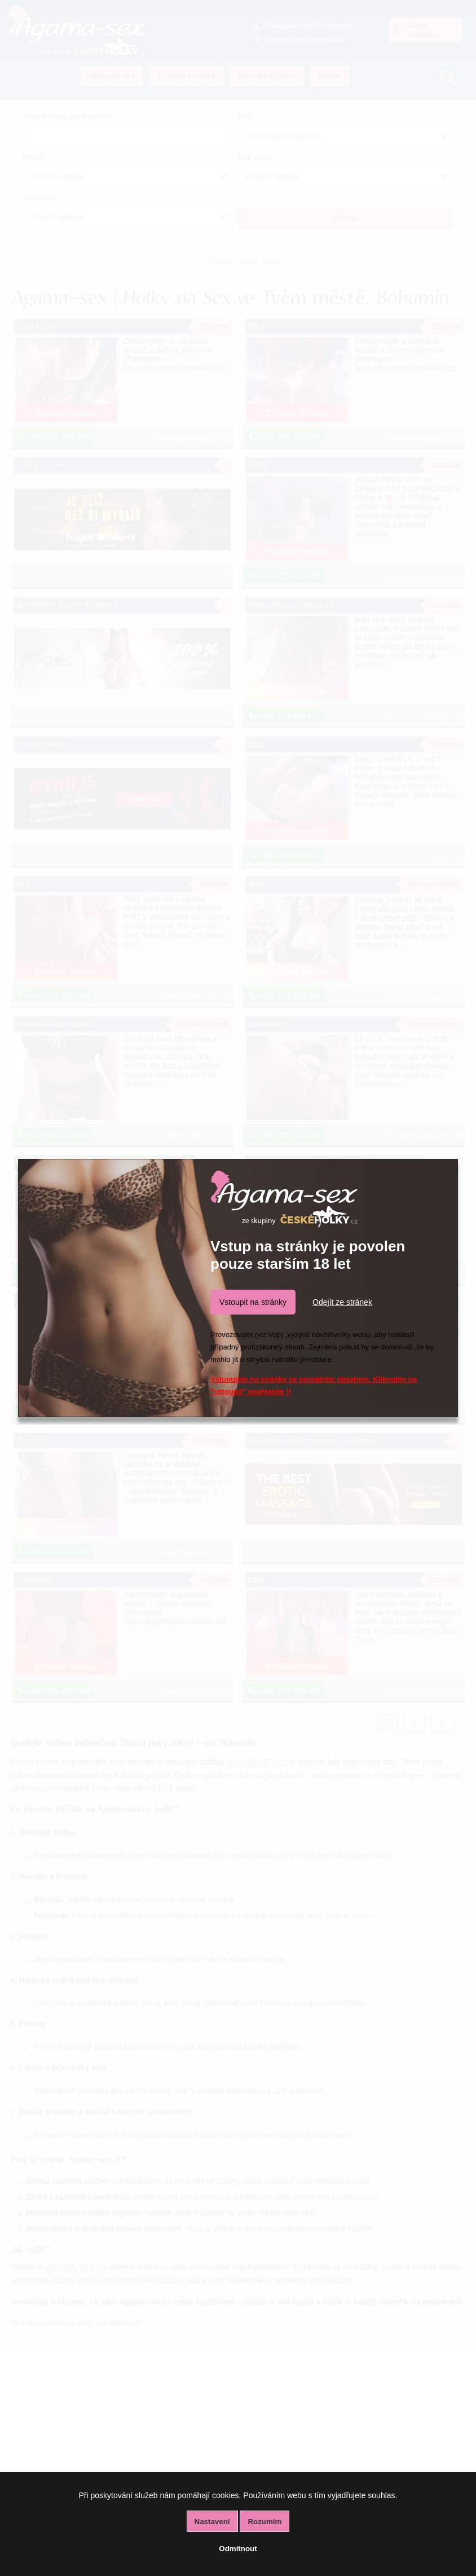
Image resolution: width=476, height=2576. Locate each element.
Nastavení (212, 2521)
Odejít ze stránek (342, 1302)
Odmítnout (238, 2548)
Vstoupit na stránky (253, 1302)
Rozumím (264, 2521)
